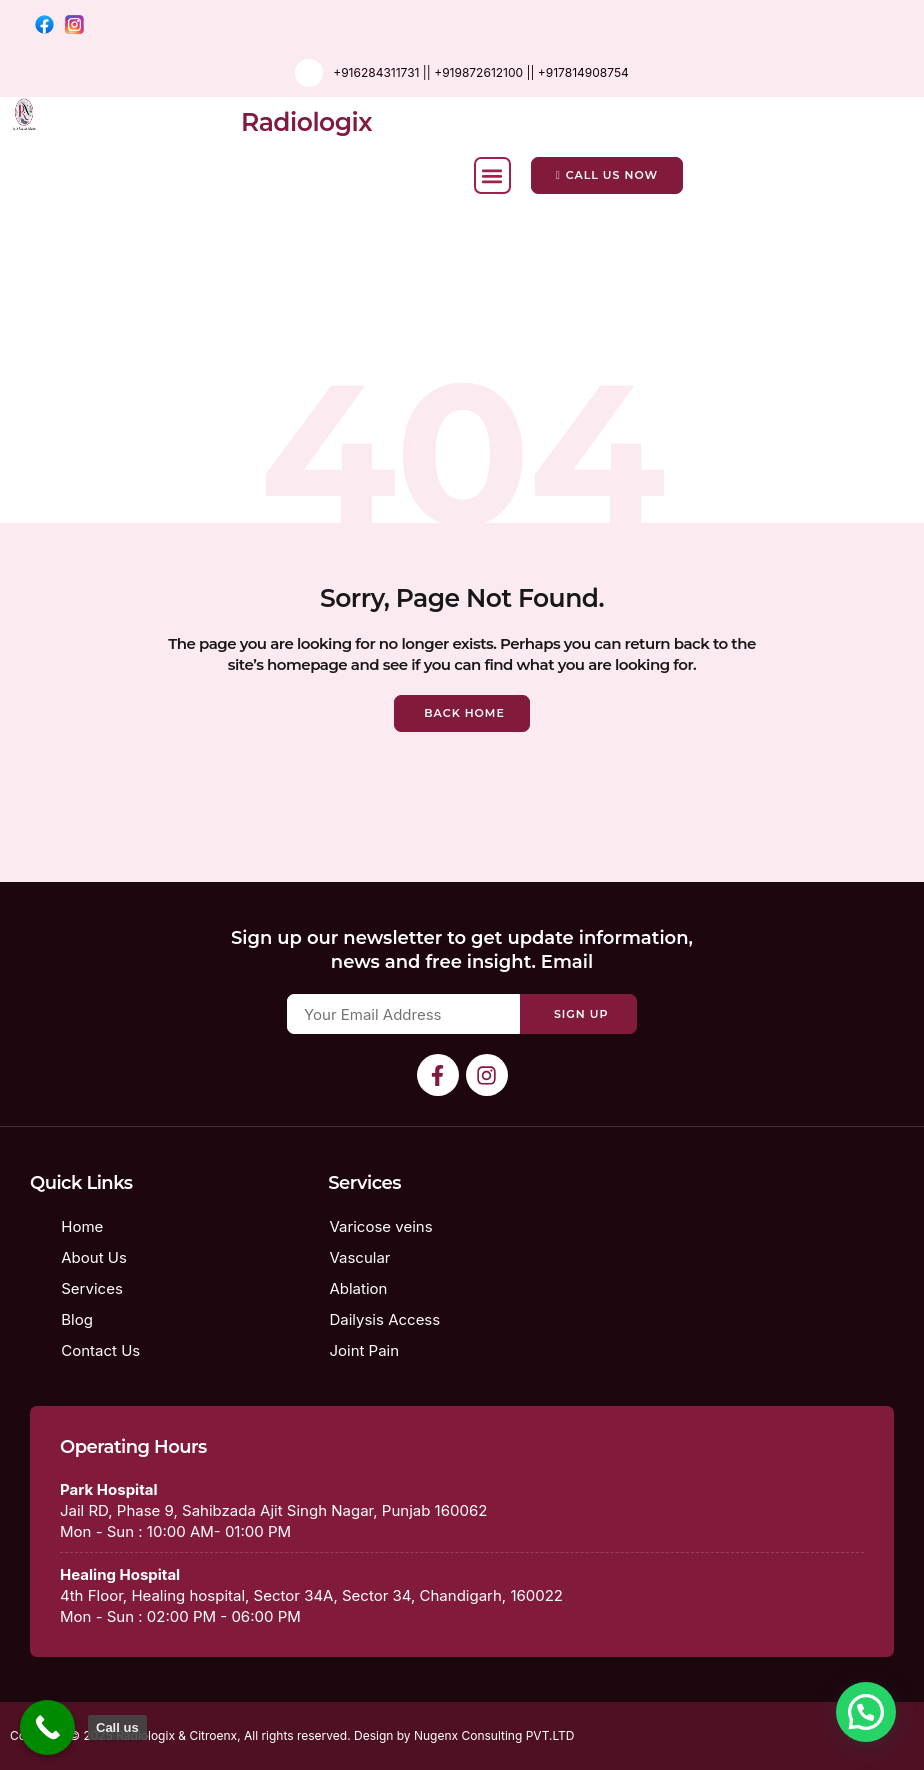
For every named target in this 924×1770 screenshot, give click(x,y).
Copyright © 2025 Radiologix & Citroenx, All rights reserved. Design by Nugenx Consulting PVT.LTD (292, 1735)
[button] (492, 175)
